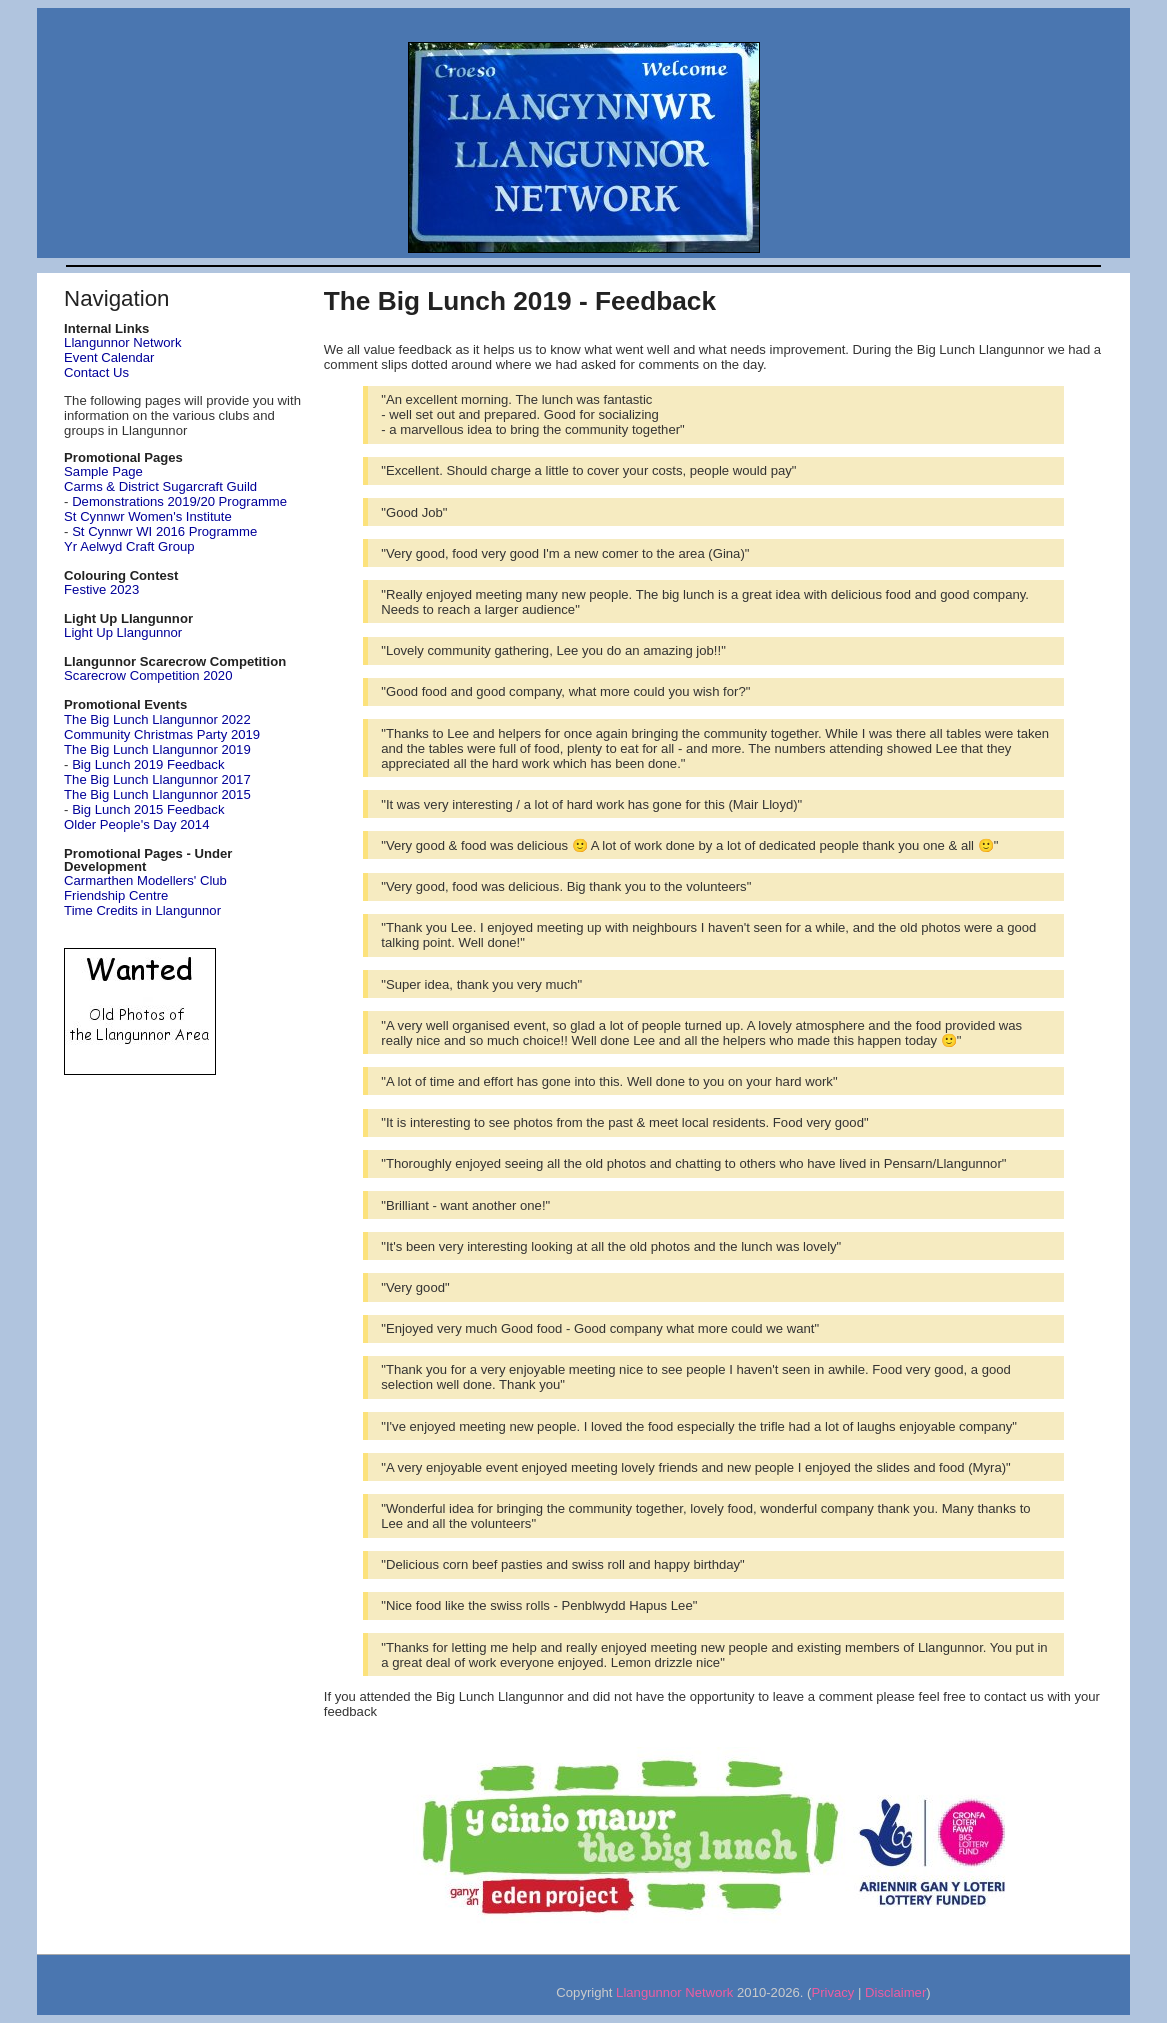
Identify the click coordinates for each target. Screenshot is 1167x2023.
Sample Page (103, 471)
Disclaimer (895, 1992)
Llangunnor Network (122, 342)
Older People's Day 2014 (136, 824)
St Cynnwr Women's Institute (148, 516)
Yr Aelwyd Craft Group (129, 546)
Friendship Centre (116, 895)
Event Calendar (109, 357)
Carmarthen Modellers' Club (145, 880)
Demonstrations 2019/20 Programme (179, 501)
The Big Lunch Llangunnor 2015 (157, 794)
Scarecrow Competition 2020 (148, 675)
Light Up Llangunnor (123, 632)
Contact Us (96, 372)
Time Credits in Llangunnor (142, 910)
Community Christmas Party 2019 (162, 734)
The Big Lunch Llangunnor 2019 (157, 749)
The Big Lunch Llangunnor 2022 (157, 719)
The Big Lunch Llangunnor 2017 (157, 779)
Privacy (832, 1992)
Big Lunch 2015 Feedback (148, 809)
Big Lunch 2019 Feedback (148, 764)
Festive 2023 (101, 589)
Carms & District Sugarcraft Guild (160, 486)
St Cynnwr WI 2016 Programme (164, 531)
